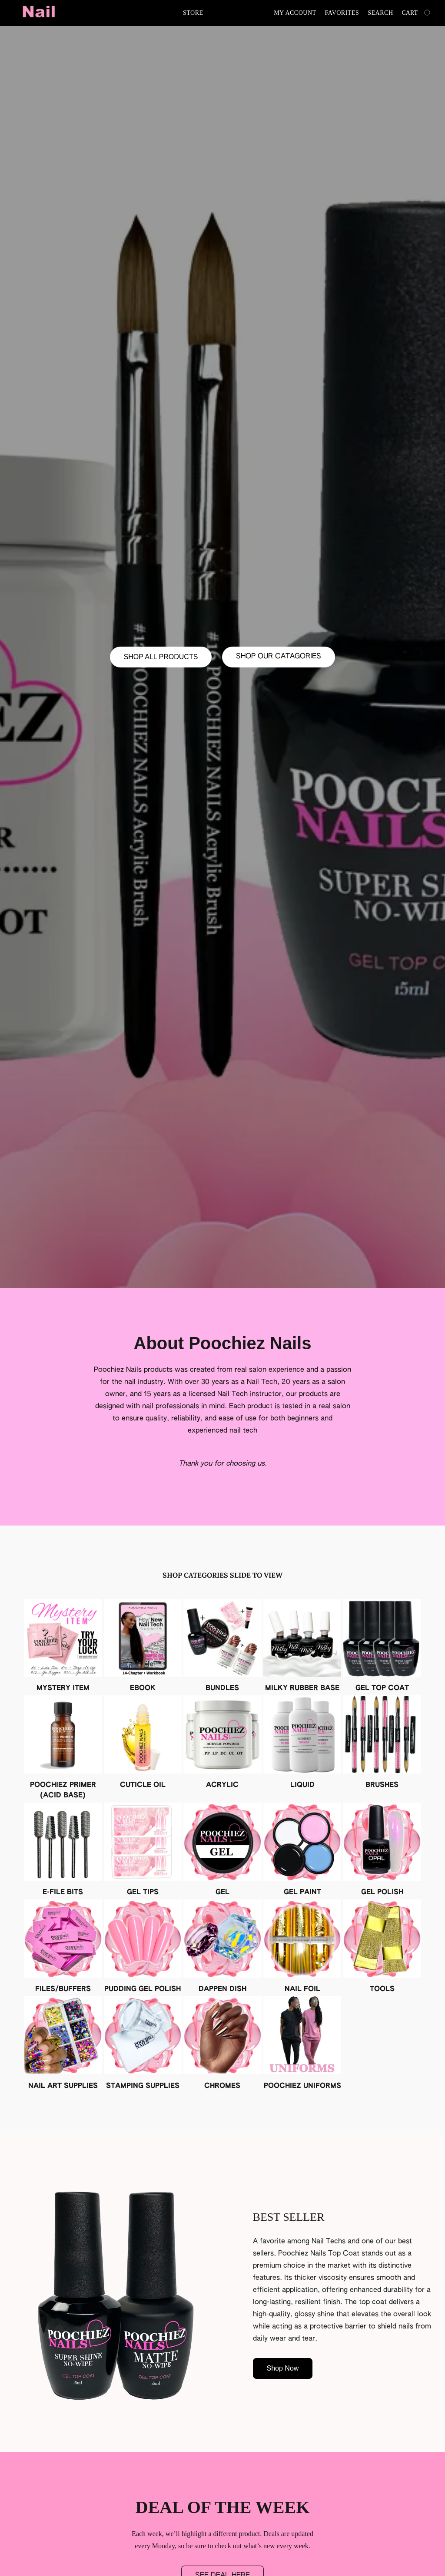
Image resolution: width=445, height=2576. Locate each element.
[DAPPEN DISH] (222, 1947)
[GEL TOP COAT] (382, 1646)
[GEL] (222, 1850)
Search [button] (380, 13)
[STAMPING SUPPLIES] (143, 2043)
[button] (39, 13)
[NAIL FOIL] (302, 1947)
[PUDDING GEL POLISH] (143, 1947)
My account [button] (295, 13)
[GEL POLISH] (382, 1850)
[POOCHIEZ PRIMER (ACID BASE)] (63, 1748)
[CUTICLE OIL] (143, 1742)
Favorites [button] (342, 13)
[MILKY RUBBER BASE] (302, 1646)
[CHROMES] (222, 2043)
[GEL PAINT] (302, 1850)
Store (193, 13)
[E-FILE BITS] (63, 1850)
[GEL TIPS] (143, 1850)
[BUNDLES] (222, 1646)
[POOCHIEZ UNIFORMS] (302, 2043)
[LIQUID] (302, 1742)
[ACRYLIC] (222, 1742)
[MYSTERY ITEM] (63, 1646)
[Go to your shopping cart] (417, 13)
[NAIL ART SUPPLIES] (63, 2043)
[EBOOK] (143, 1646)
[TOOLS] (382, 1947)
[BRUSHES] (382, 1742)
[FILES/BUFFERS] (63, 1947)
